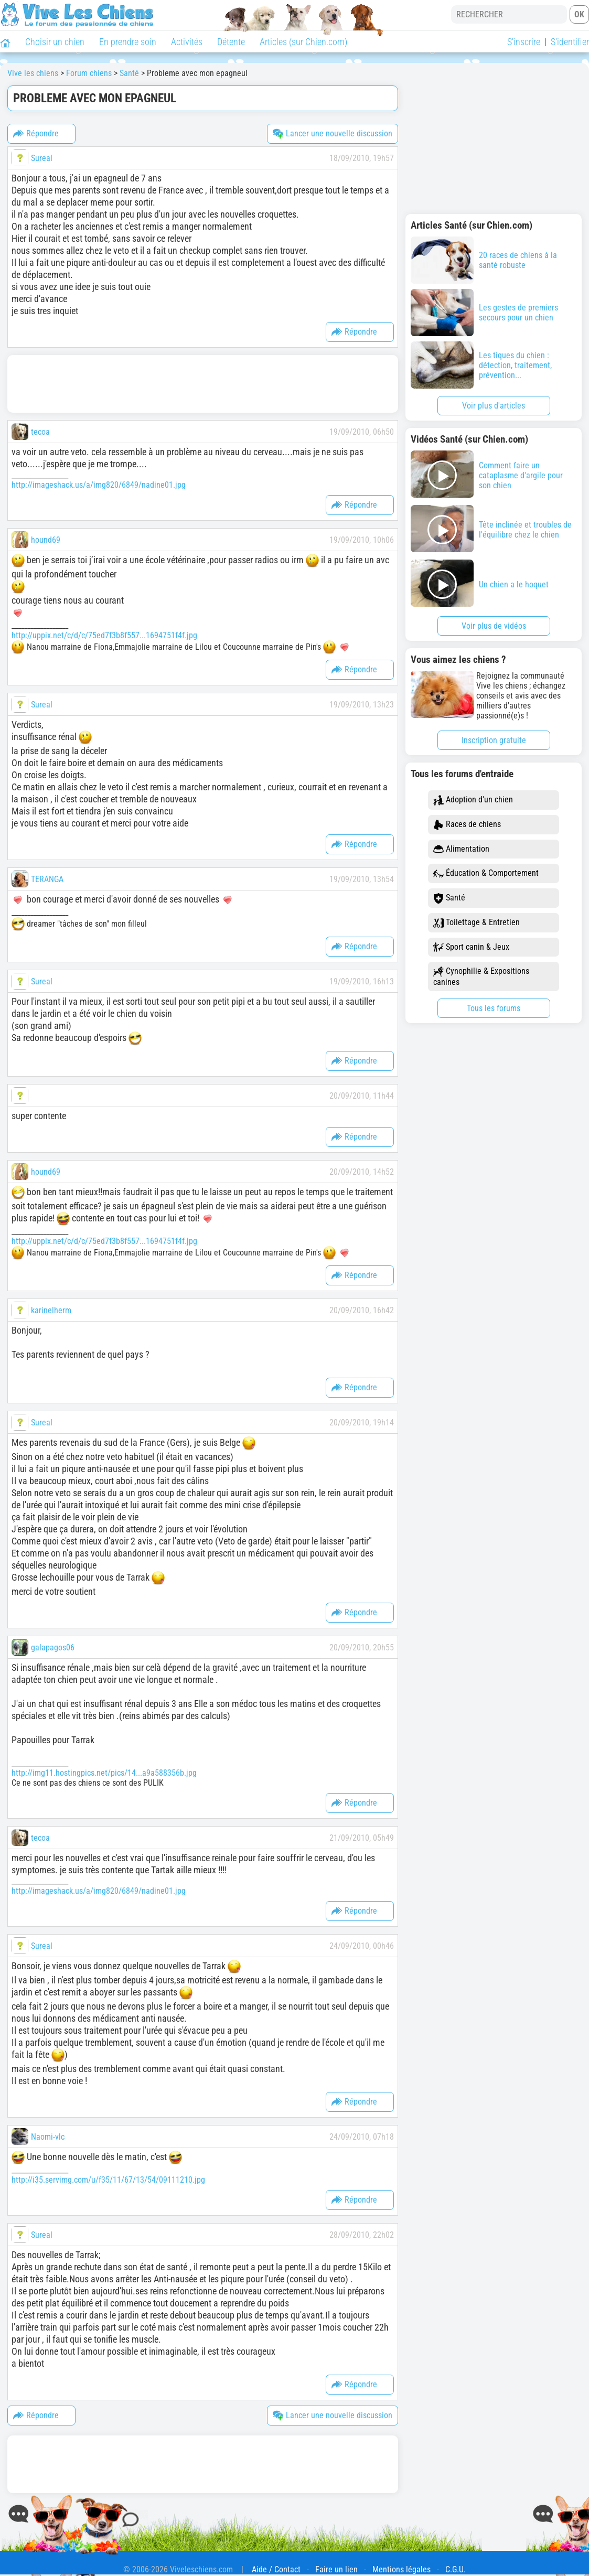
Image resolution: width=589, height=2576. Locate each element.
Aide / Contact (276, 2569)
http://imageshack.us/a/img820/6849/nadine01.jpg (99, 485)
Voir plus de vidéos (494, 626)
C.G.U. (455, 2569)
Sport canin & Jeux (471, 947)
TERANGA (47, 879)
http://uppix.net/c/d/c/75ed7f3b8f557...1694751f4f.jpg (104, 635)
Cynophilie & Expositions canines (481, 976)
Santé (449, 898)
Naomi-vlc (48, 2137)
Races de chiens (467, 824)
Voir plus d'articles (493, 406)
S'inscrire (523, 41)
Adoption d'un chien (473, 800)
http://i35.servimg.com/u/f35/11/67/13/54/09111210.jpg (108, 2180)
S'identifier (570, 41)
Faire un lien (336, 2569)
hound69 (45, 540)
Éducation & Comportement (486, 873)
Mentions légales (401, 2569)
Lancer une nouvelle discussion (332, 133)
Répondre (36, 133)
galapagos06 (52, 1647)
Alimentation (461, 849)
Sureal (41, 158)
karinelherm (51, 1310)
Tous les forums (493, 1008)
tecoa (40, 432)
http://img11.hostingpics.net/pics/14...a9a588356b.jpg (104, 1773)
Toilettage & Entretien (476, 922)
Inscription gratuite (494, 740)
